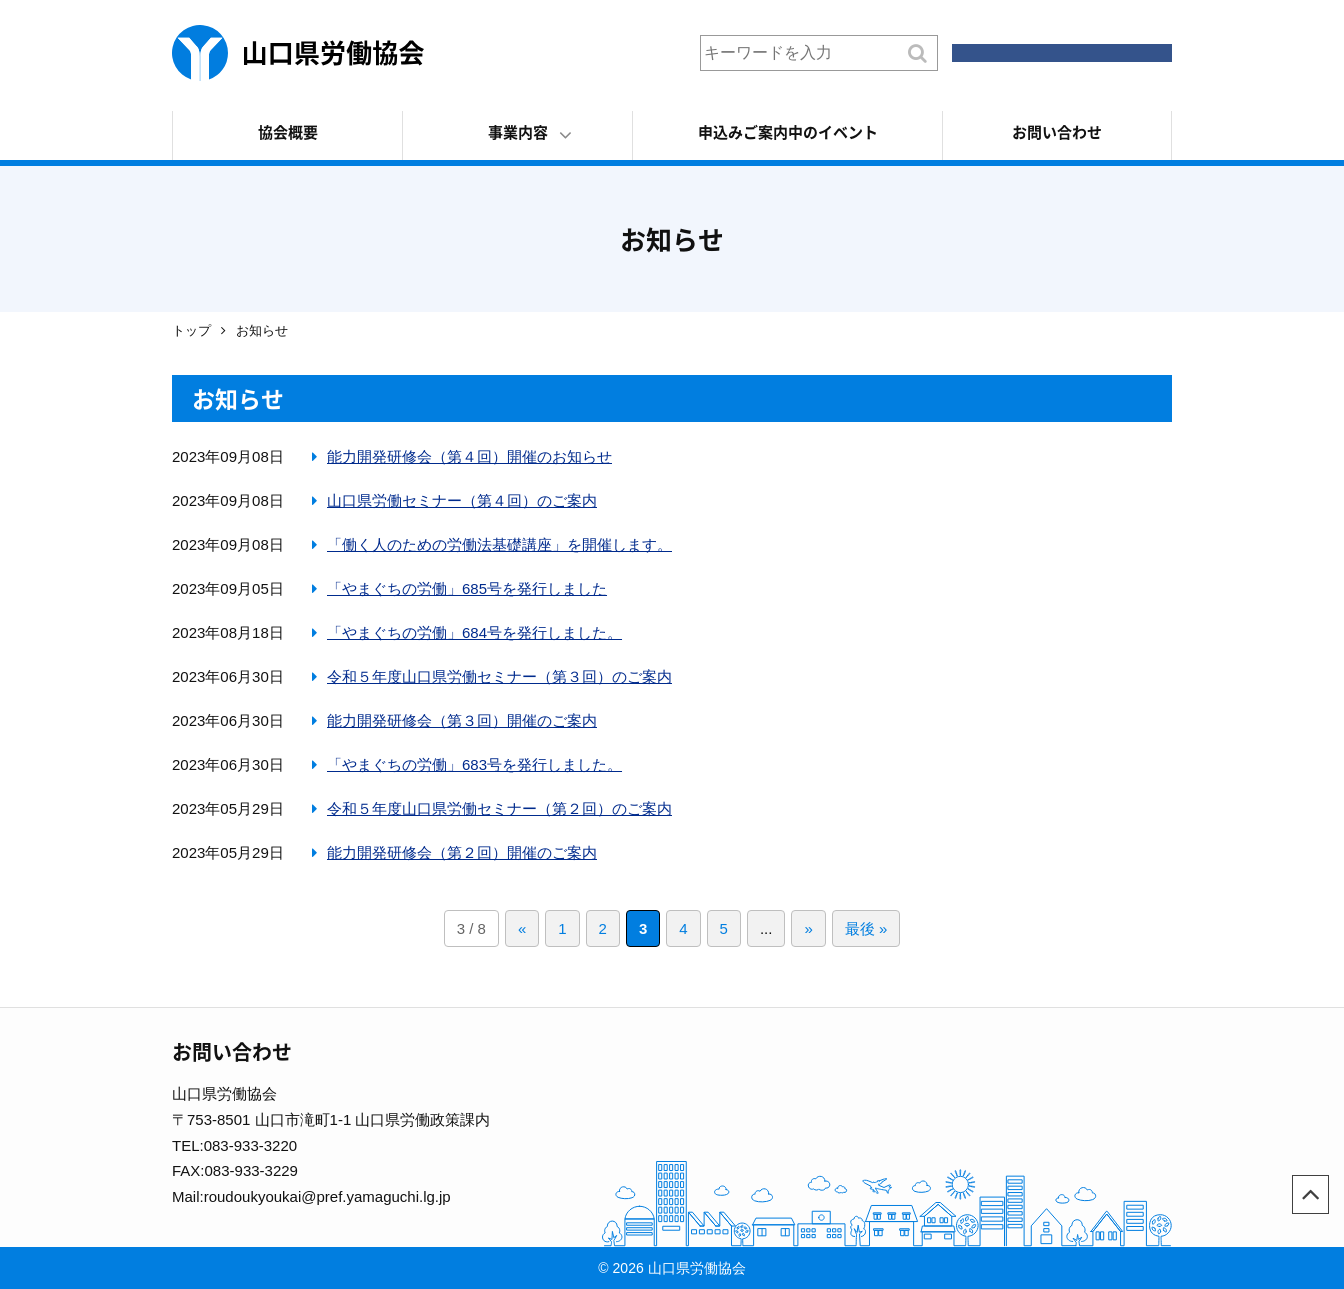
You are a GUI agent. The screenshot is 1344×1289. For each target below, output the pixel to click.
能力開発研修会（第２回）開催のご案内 (462, 852)
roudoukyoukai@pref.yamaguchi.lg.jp (327, 1196)
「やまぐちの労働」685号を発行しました (467, 588)
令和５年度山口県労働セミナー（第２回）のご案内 (499, 808)
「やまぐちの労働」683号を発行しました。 (474, 764)
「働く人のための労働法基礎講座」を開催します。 (499, 544)
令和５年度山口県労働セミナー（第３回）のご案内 (499, 676)
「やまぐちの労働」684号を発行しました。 (474, 632)
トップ (191, 330)
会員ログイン (1072, 52)
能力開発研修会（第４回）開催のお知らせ (469, 456)
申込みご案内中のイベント (788, 132)
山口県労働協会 (298, 53)
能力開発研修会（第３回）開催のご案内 (462, 720)
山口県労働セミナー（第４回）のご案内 (462, 500)
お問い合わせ (1057, 132)
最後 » (866, 928)
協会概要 (288, 132)
